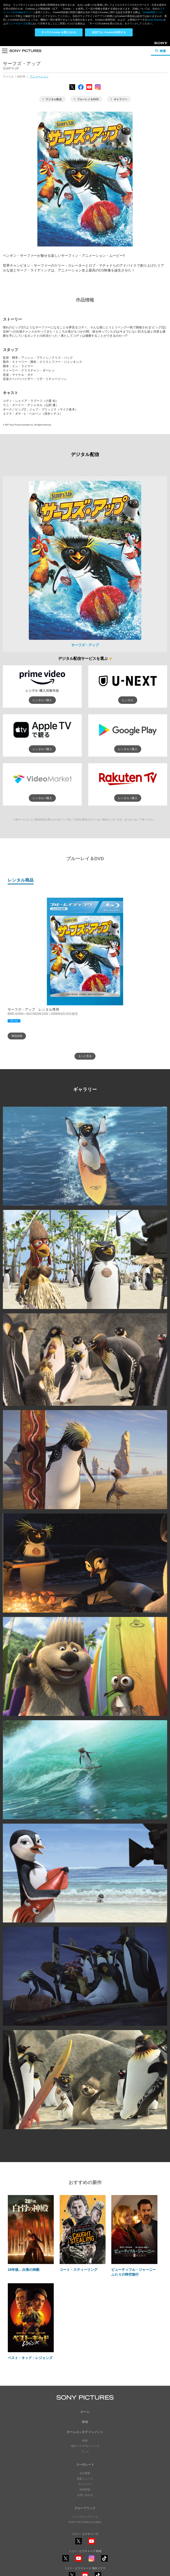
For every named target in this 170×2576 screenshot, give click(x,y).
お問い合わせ (85, 2495)
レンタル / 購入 (42, 700)
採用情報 (85, 2489)
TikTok (104, 2561)
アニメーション (39, 76)
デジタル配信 (52, 99)
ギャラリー (119, 99)
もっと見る (85, 1056)
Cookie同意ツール (153, 12)
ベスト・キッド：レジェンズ (30, 2358)
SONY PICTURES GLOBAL (85, 2522)
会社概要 (85, 2473)
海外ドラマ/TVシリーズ (85, 2445)
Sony (157, 44)
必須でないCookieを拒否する (108, 32)
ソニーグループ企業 (19, 23)
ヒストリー (85, 2484)
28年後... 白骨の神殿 (23, 2270)
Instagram (91, 2561)
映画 (85, 2421)
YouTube (78, 2561)
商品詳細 (16, 1035)
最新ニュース (85, 2478)
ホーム (85, 2411)
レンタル (127, 700)
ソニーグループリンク (85, 2516)
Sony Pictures (155, 19)
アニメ (85, 2451)
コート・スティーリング (78, 2270)
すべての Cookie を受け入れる (58, 32)
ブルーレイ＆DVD (86, 99)
